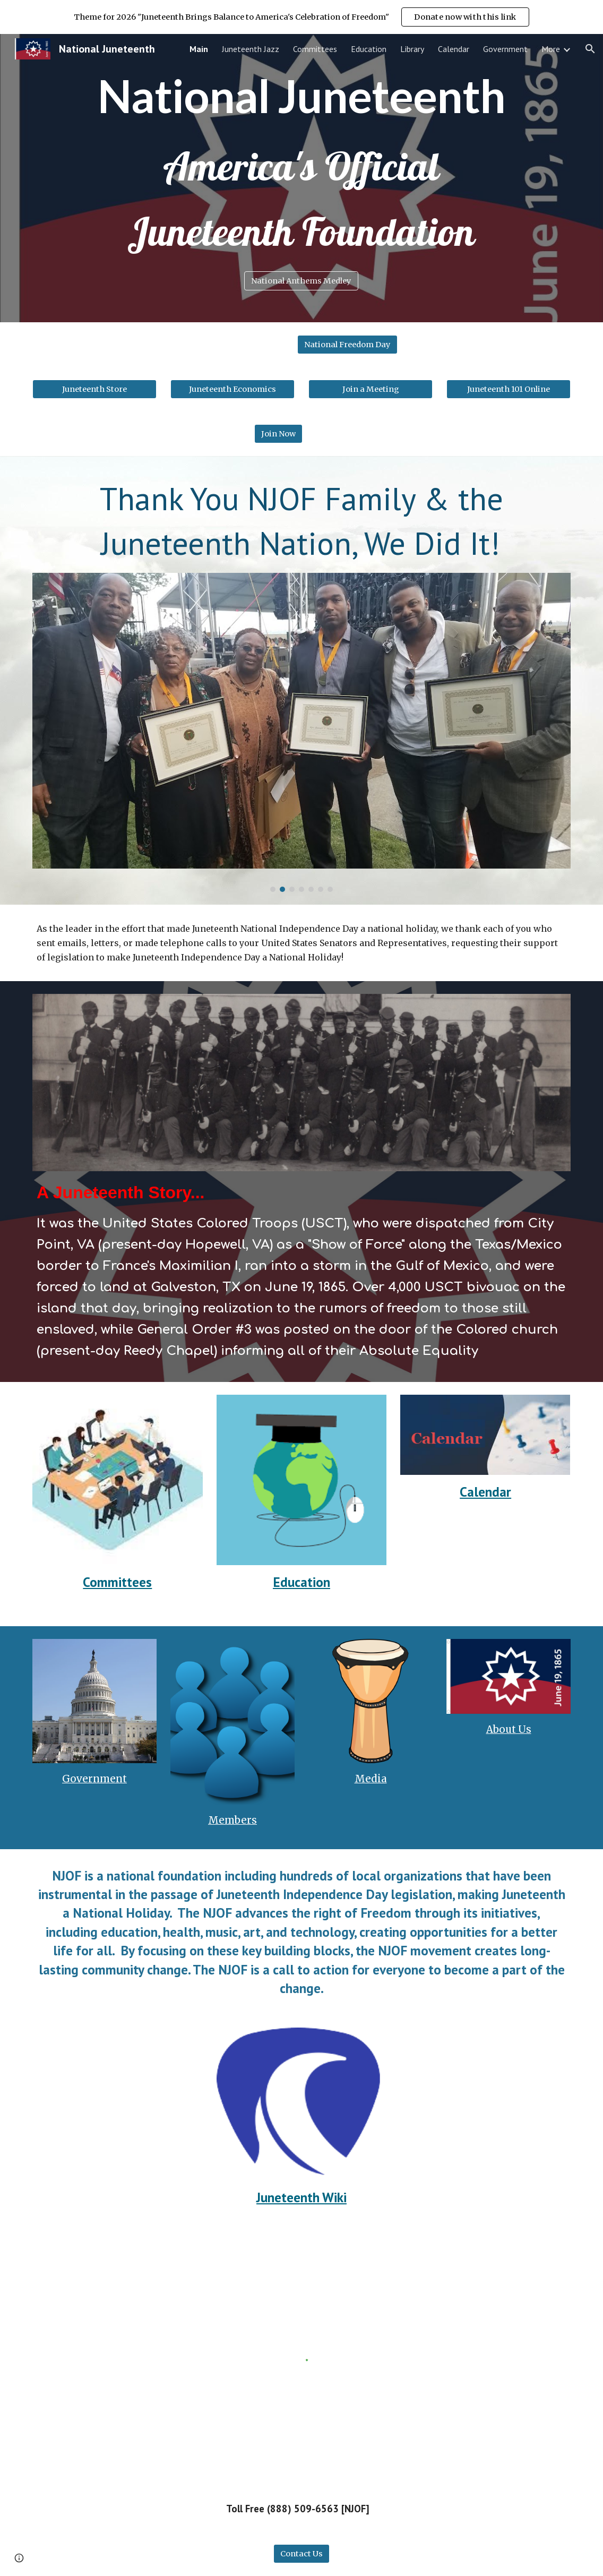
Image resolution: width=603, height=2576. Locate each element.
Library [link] (412, 49)
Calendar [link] (453, 49)
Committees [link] (315, 49)
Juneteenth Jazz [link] (250, 49)
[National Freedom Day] (347, 344)
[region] (301, 17)
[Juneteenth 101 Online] (508, 388)
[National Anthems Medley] (301, 280)
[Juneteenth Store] (94, 388)
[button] (590, 49)
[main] (302, 96)
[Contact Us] (301, 2553)
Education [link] (368, 49)
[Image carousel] (301, 732)
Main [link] (198, 49)
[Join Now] (278, 433)
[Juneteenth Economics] (232, 388)
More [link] (550, 49)
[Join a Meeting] (370, 388)
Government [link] (505, 49)
